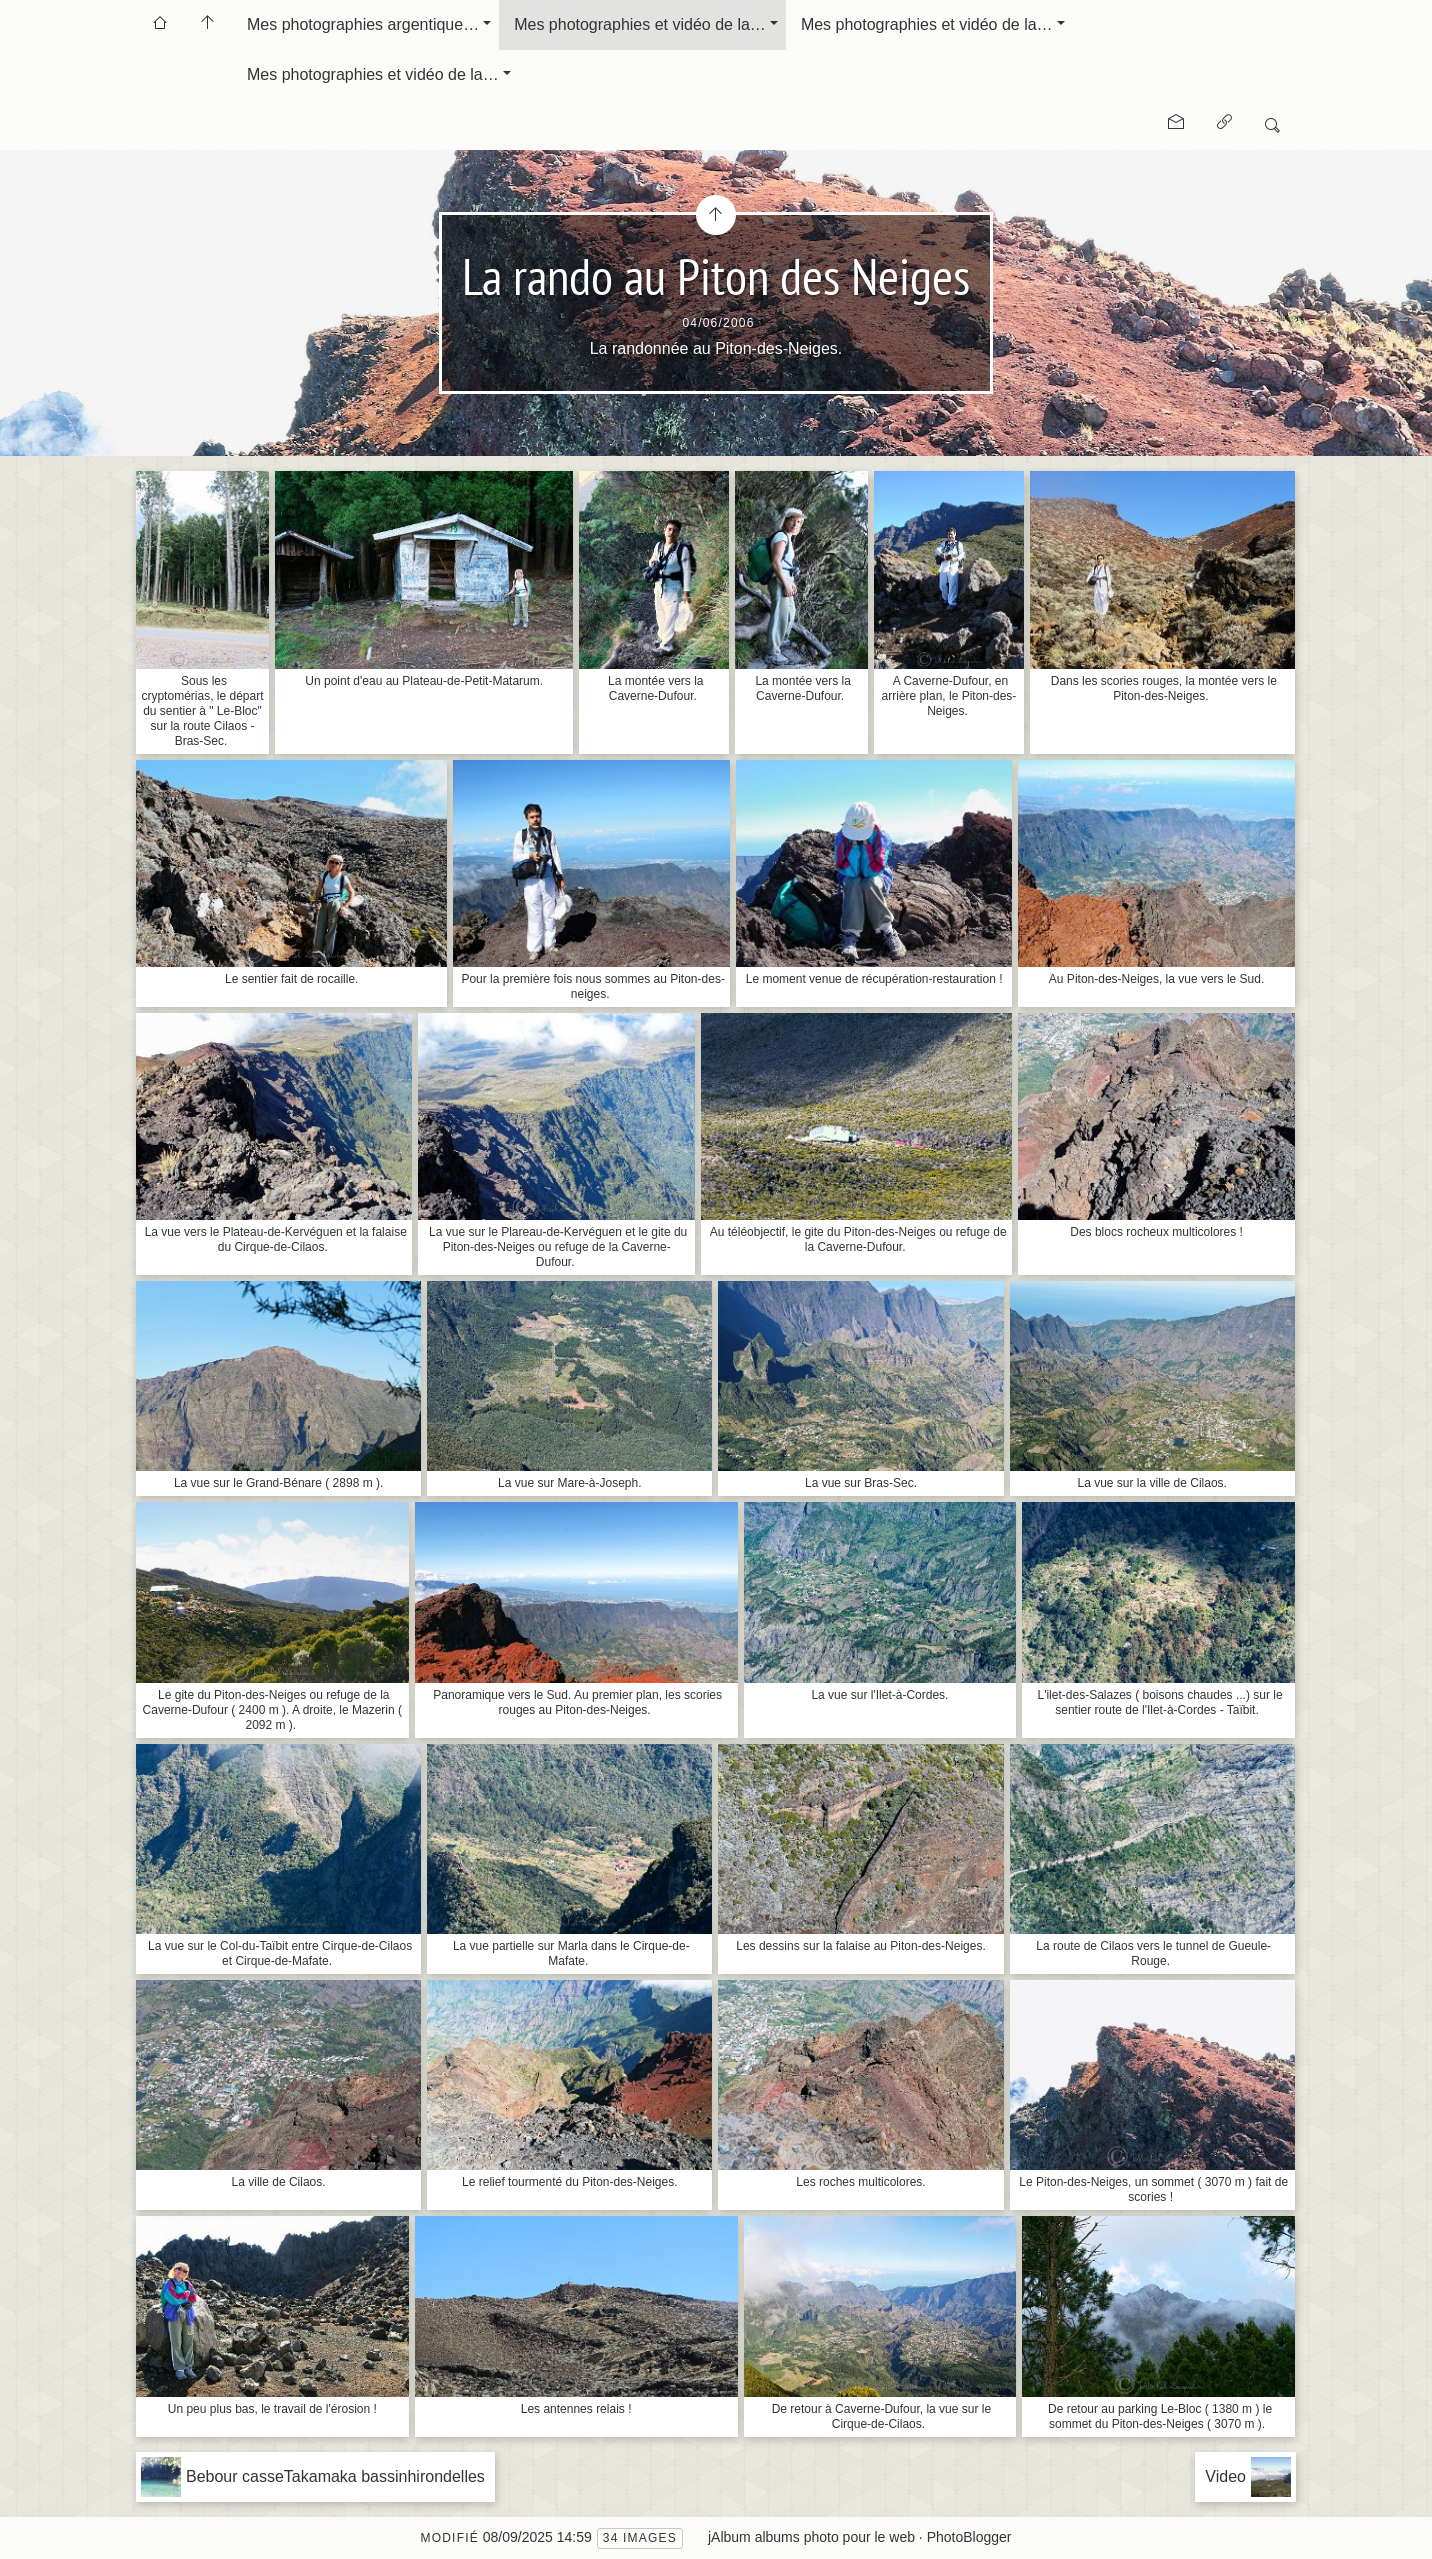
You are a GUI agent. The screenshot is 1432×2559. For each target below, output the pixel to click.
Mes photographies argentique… (363, 24)
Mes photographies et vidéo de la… (640, 24)
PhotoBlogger (969, 2537)
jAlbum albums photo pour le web (811, 2537)
